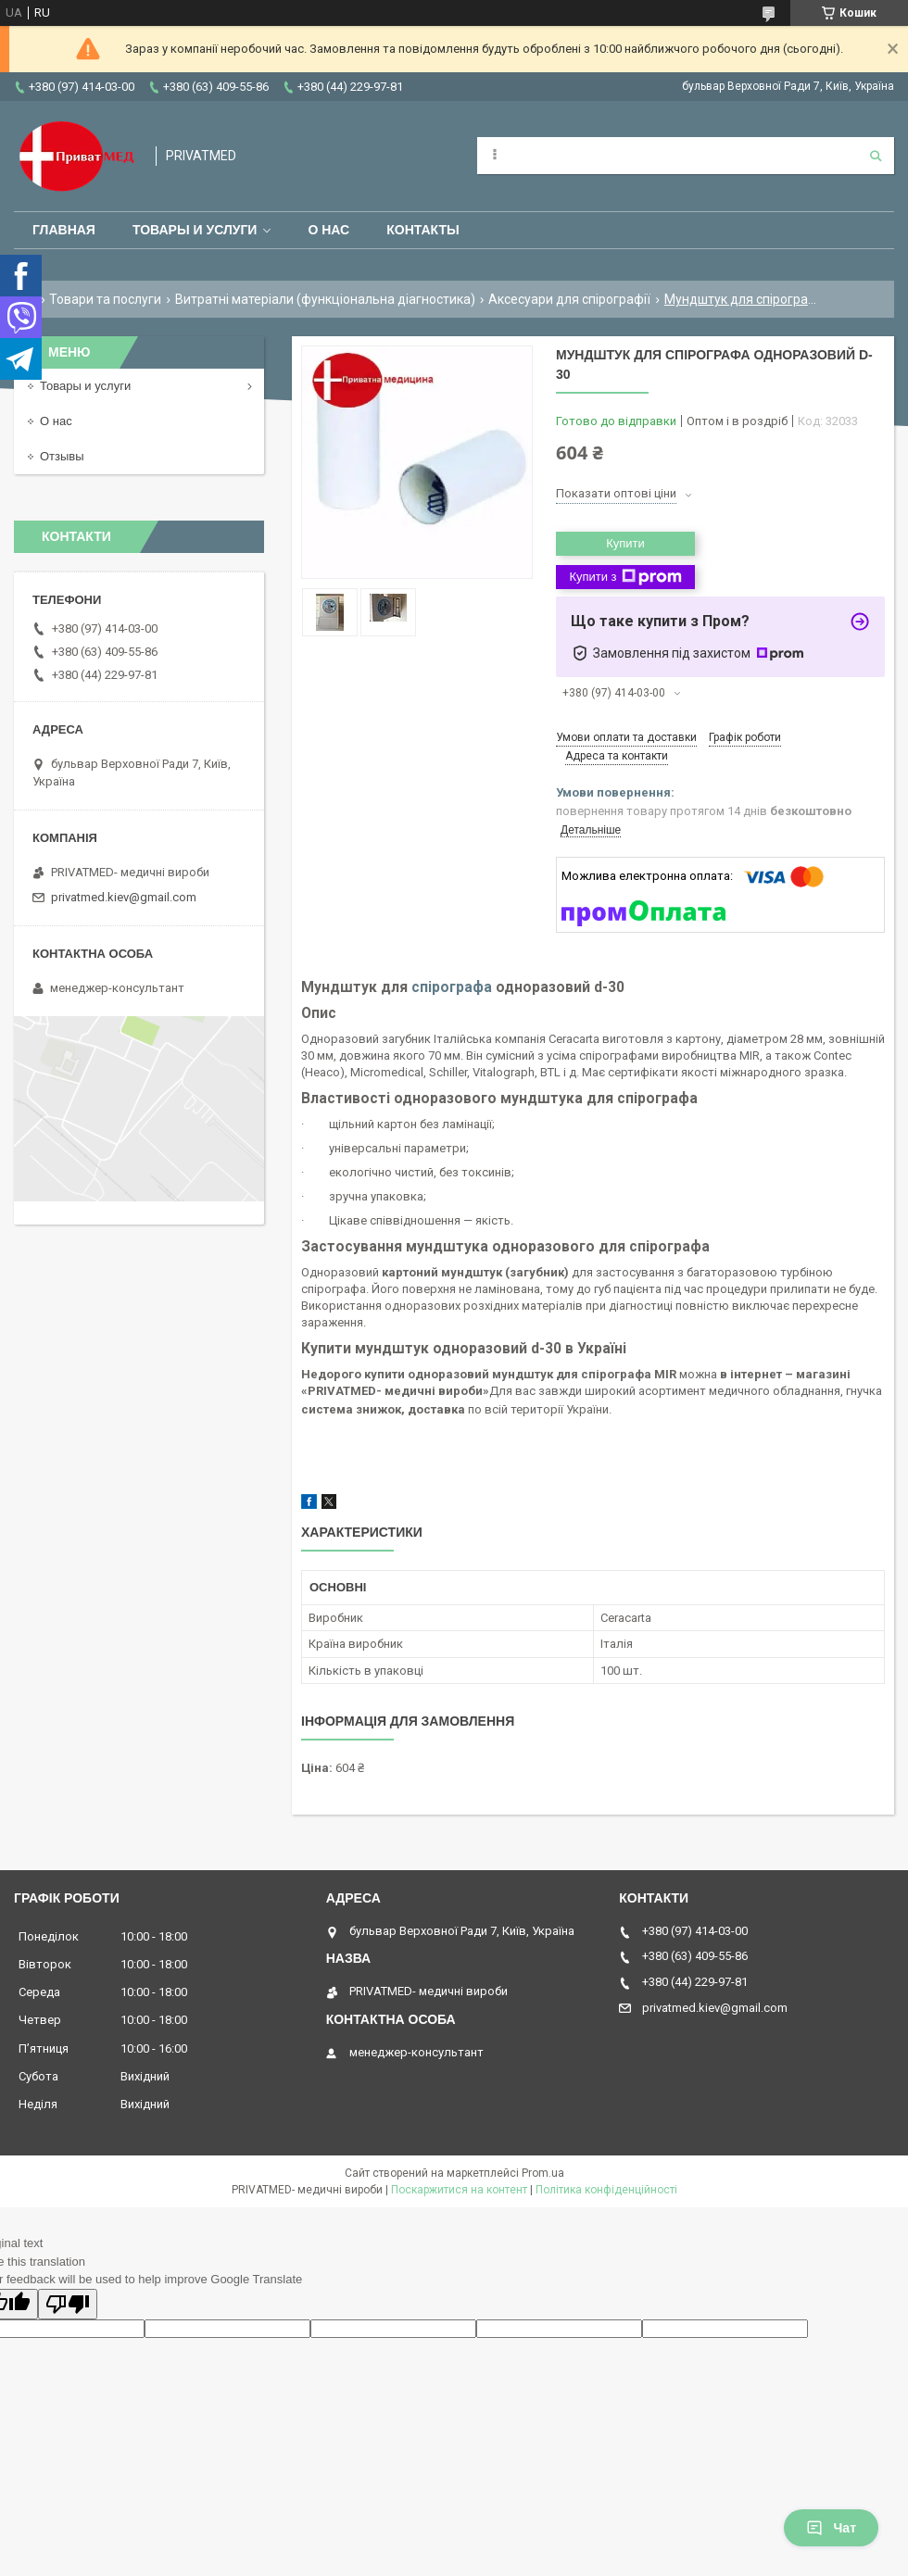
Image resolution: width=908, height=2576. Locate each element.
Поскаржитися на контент (459, 2189)
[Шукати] (875, 155)
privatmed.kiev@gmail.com (123, 897)
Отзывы (62, 456)
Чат (831, 2527)
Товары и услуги (195, 229)
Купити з (625, 577)
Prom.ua (543, 2173)
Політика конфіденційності (606, 2189)
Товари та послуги (105, 299)
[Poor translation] (67, 2304)
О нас (328, 229)
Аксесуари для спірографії (569, 299)
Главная (63, 229)
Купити (625, 543)
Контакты (422, 229)
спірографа (451, 987)
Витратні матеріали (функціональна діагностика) (325, 299)
